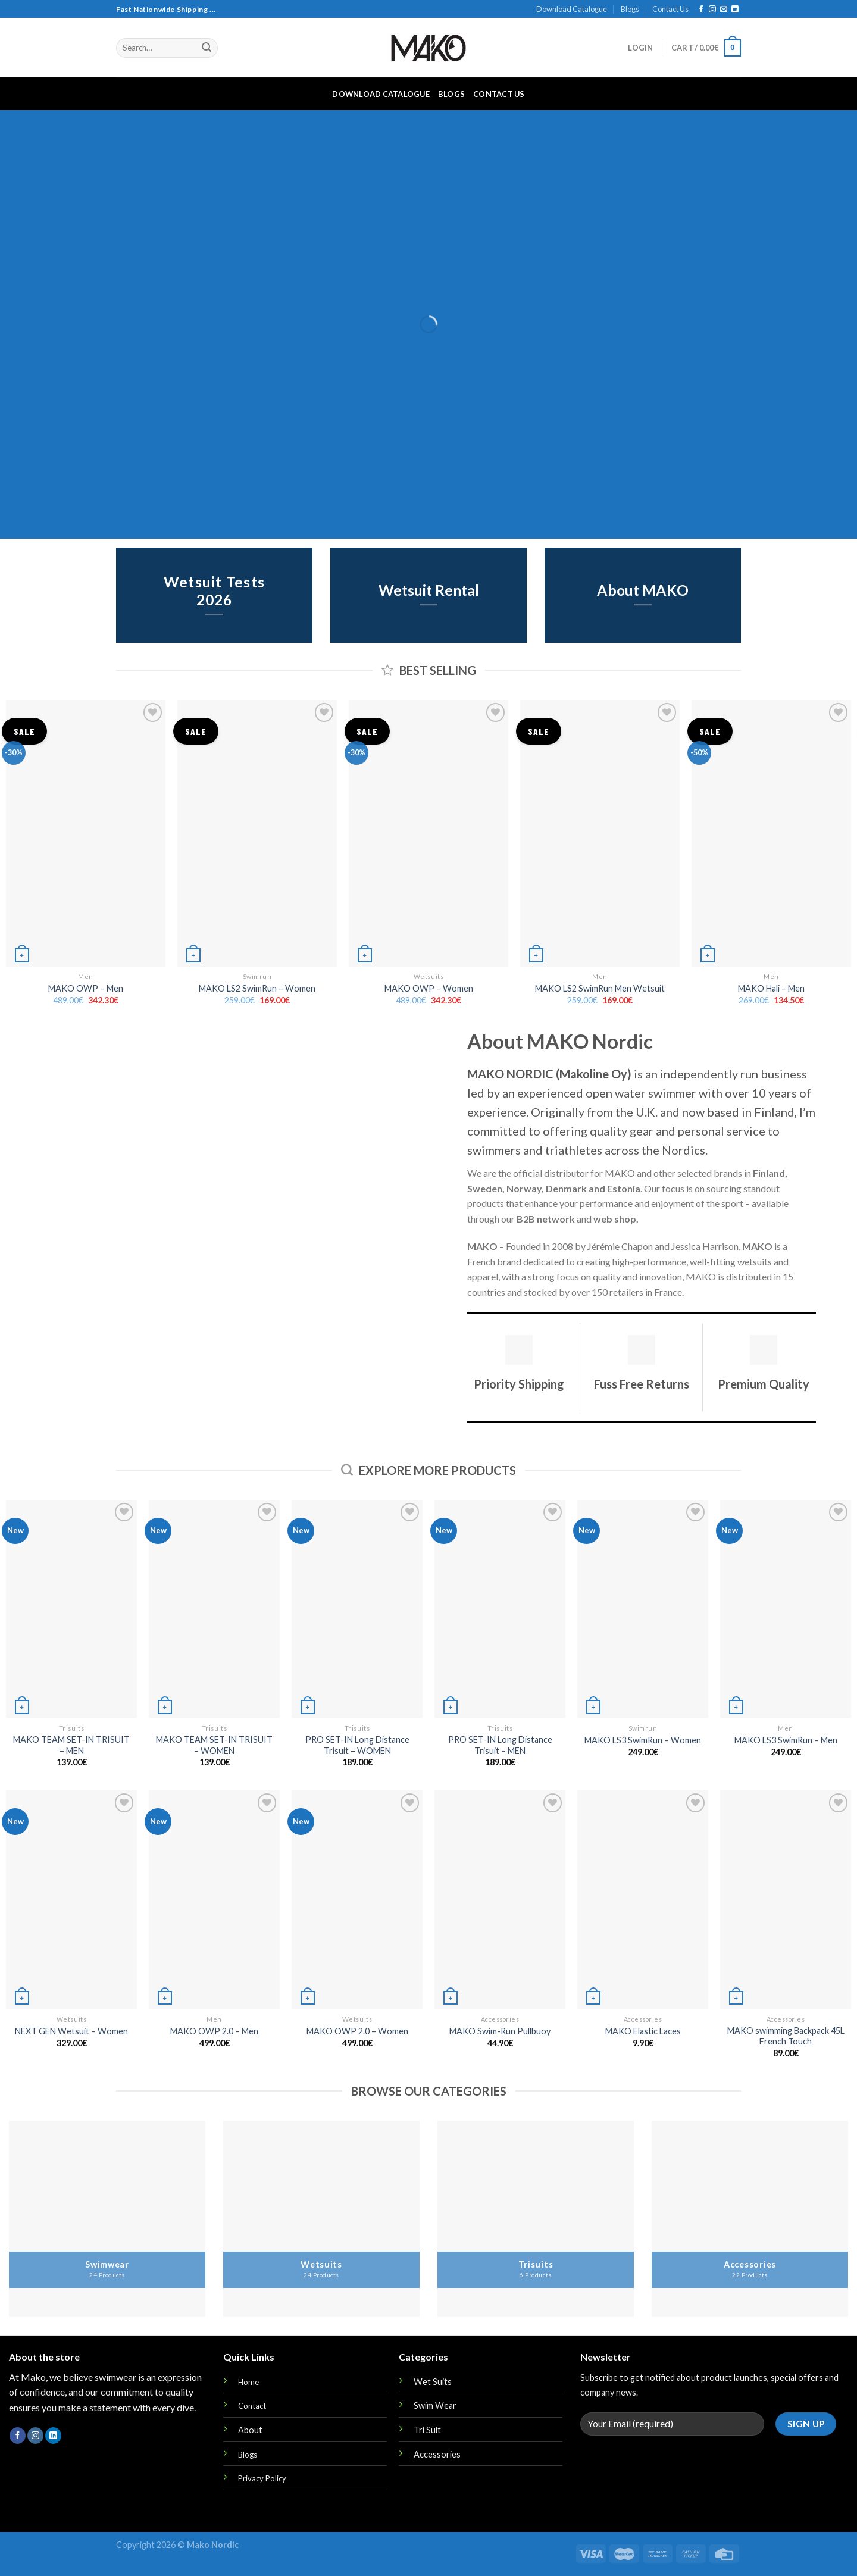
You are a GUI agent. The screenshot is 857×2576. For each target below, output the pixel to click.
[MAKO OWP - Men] (85, 833)
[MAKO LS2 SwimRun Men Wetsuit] (600, 833)
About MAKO (643, 590)
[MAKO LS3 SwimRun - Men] (785, 1609)
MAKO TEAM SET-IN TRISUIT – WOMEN (214, 1745)
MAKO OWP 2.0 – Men (214, 2031)
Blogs (630, 9)
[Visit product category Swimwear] (107, 2219)
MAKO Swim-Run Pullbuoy (500, 2031)
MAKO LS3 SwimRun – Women (642, 1740)
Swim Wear (435, 2405)
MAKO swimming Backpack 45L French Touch (786, 2036)
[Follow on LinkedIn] (735, 9)
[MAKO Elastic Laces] (642, 1899)
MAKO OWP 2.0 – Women (357, 2031)
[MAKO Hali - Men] (771, 833)
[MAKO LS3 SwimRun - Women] (642, 1609)
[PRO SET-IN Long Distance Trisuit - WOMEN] (357, 1609)
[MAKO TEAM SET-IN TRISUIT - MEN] (71, 1609)
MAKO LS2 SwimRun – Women (257, 988)
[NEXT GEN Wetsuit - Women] (71, 1899)
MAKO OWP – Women (428, 988)
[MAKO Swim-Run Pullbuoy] (499, 1899)
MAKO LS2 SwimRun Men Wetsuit (600, 988)
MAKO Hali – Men (771, 988)
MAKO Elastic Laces (643, 2031)
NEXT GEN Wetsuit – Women (71, 2031)
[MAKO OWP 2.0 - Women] (357, 1899)
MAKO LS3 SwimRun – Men (785, 1740)
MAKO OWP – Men (85, 988)
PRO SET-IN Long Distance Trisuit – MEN (500, 1745)
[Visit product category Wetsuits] (321, 2219)
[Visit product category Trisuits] (535, 2219)
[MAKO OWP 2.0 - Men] (214, 1899)
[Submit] (206, 48)
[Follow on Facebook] (701, 9)
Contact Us (670, 9)
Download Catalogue (571, 9)
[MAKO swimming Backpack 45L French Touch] (785, 1899)
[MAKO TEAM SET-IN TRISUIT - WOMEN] (214, 1609)
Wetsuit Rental (429, 590)
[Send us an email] (723, 9)
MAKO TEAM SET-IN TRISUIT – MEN (71, 1745)
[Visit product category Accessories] (750, 2219)
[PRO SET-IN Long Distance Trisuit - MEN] (499, 1609)
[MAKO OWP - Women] (428, 833)
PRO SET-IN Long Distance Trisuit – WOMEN (357, 1745)
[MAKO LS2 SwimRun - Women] (257, 833)
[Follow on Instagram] (712, 9)
